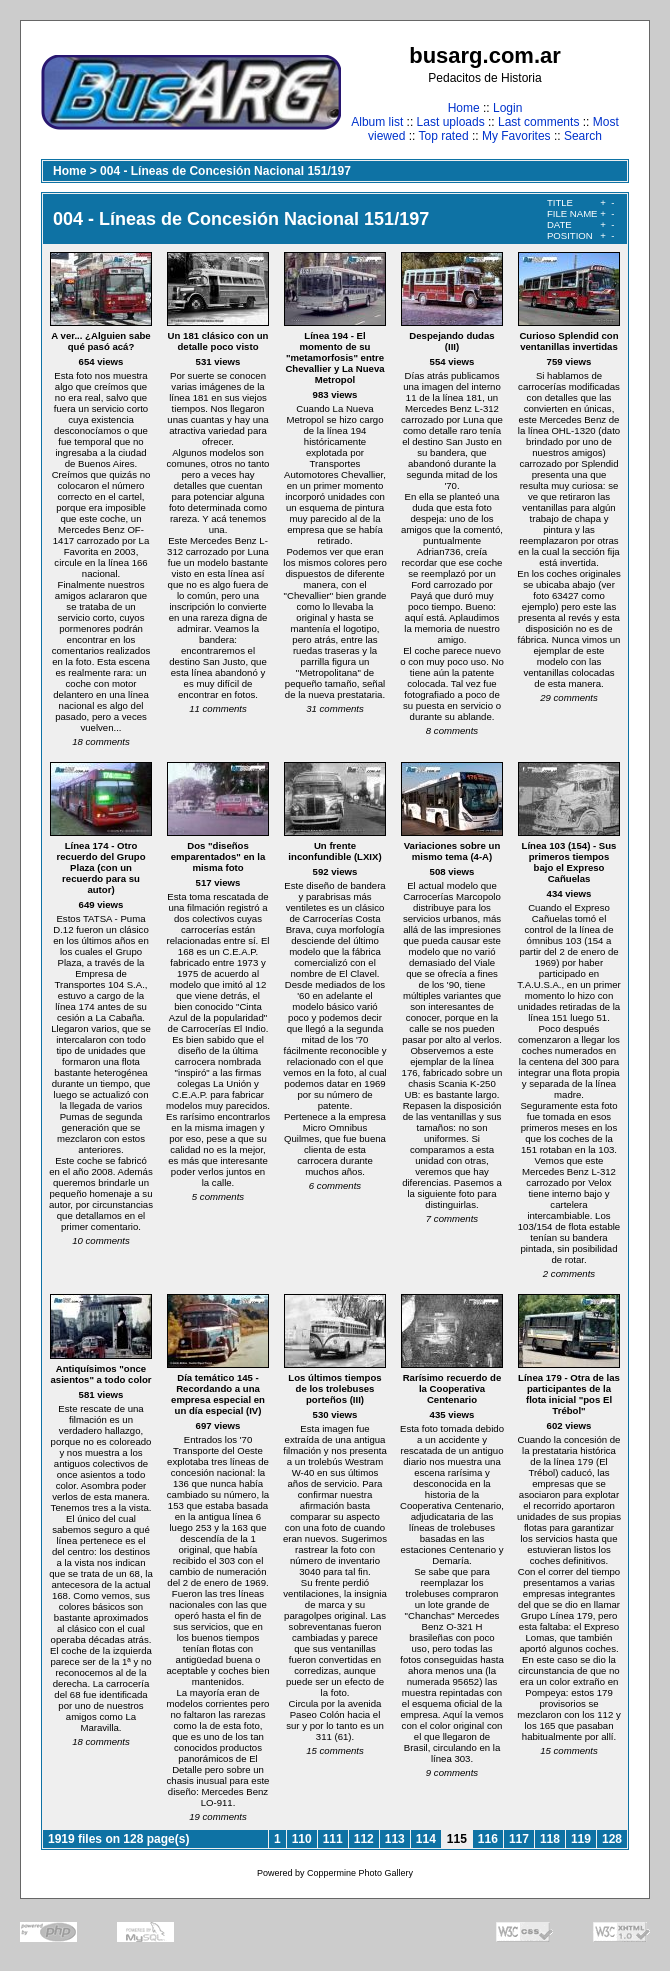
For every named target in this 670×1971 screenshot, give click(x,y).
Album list (377, 122)
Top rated (444, 136)
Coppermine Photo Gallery (360, 1873)
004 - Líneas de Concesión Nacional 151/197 (225, 171)
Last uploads (451, 122)
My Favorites (516, 136)
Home (464, 108)
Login (507, 108)
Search (583, 136)
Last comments (538, 122)
